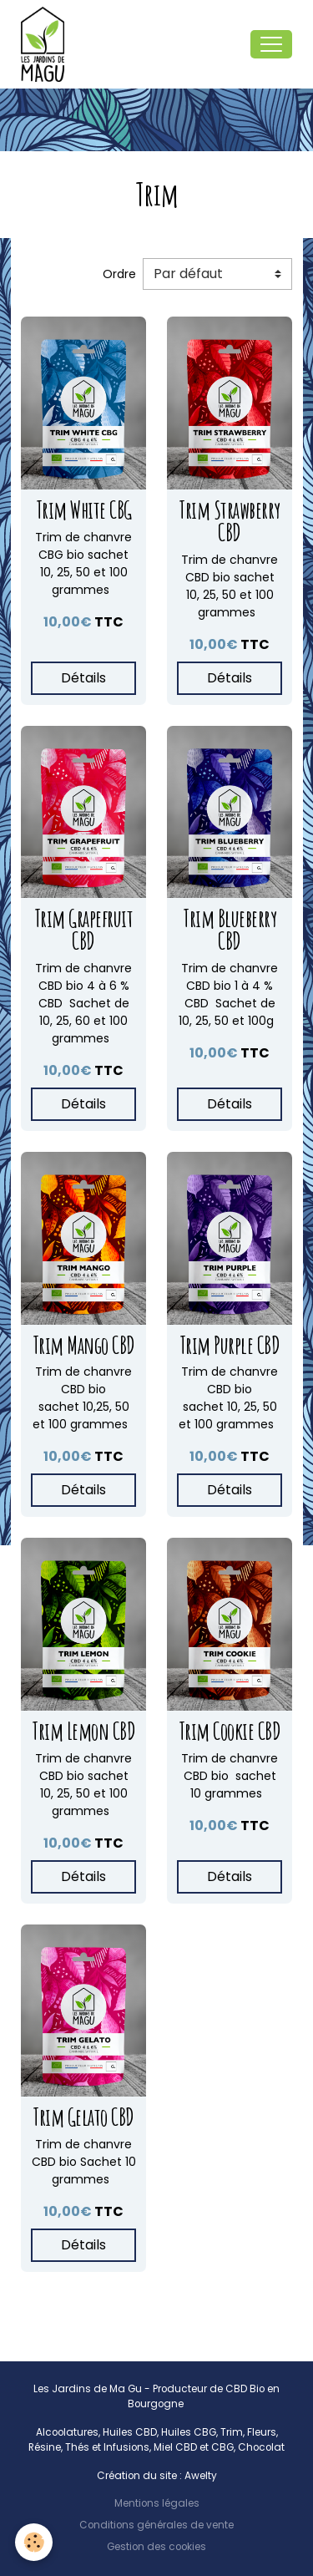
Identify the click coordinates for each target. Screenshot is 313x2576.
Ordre (119, 274)
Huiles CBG (188, 2432)
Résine (44, 2447)
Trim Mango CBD (84, 1345)
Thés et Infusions (107, 2447)
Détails (83, 677)
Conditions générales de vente (156, 2525)
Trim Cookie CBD (230, 1731)
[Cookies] (34, 2542)
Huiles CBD (130, 2432)
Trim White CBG (84, 510)
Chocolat (261, 2447)
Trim (231, 2432)
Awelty (200, 2475)
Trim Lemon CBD (83, 1731)
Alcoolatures (67, 2432)
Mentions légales (156, 2503)
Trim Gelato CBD (83, 2117)
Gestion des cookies (156, 2546)
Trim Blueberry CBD (229, 930)
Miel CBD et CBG (194, 2447)
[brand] (46, 44)
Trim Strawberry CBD (229, 521)
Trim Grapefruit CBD (84, 930)
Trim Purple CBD (229, 1345)
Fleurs (261, 2432)
